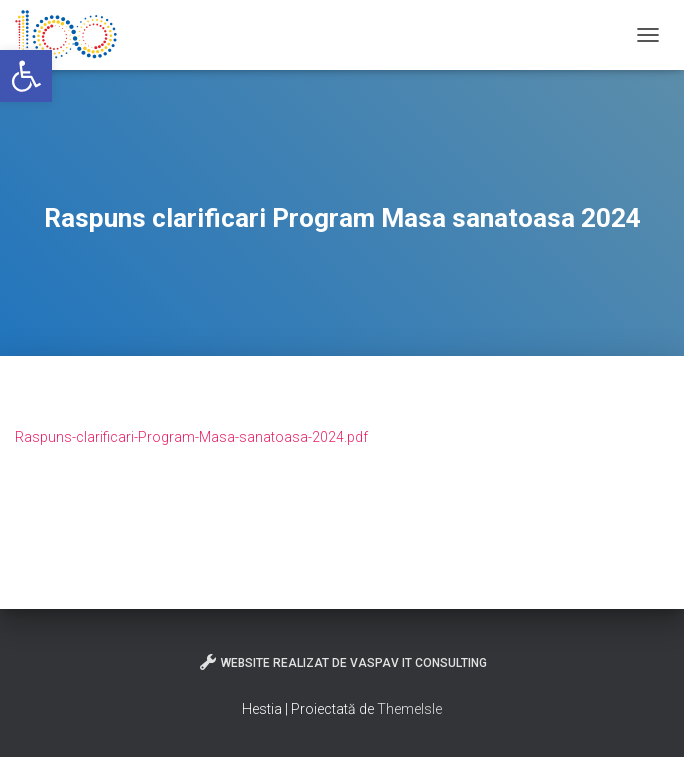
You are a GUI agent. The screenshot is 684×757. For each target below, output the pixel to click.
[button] (26, 76)
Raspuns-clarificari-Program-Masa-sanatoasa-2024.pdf (191, 437)
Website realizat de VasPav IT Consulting (342, 662)
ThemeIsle (409, 709)
